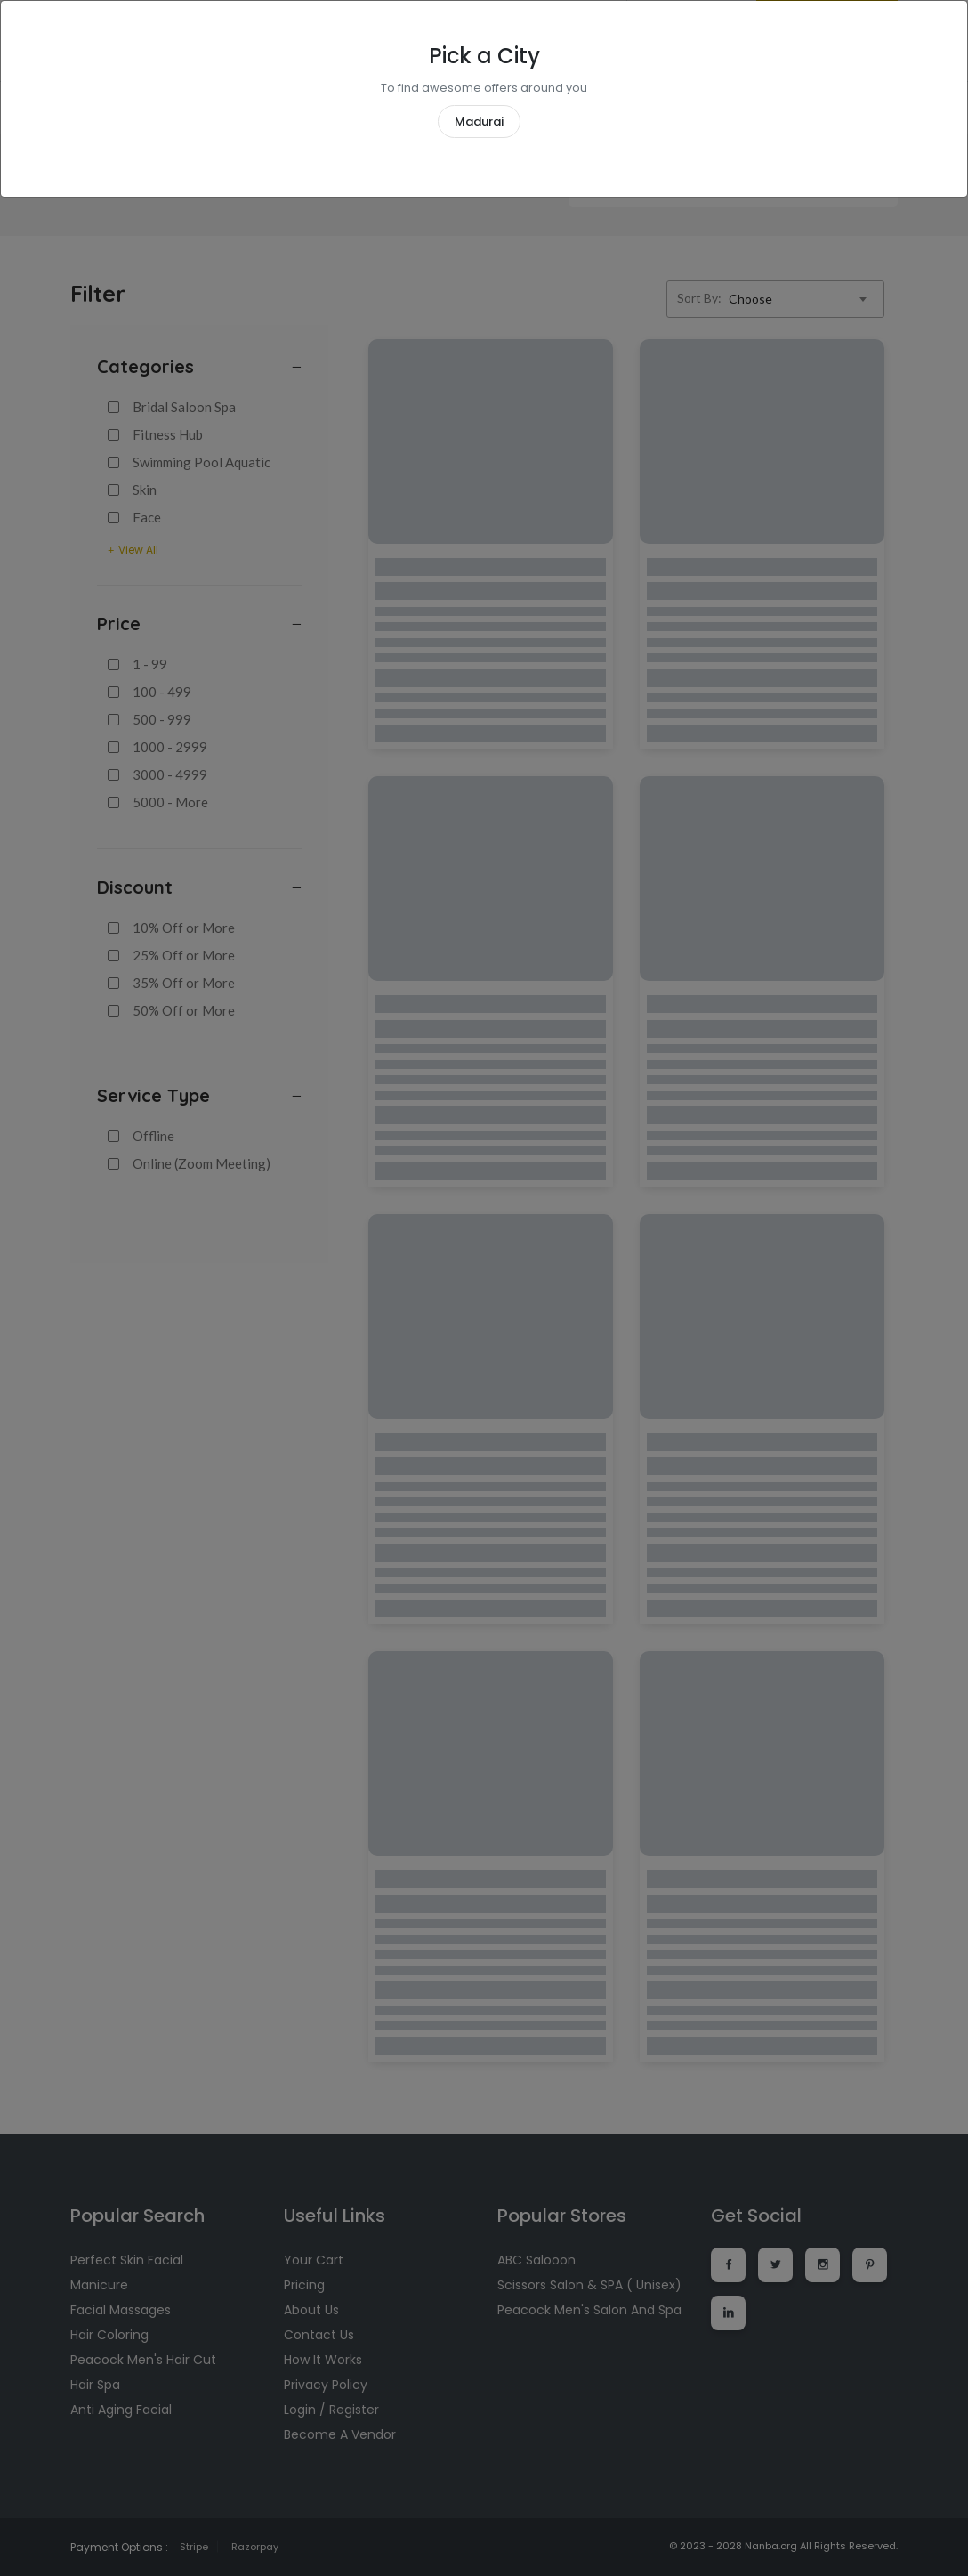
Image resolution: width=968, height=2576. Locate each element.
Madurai (479, 121)
